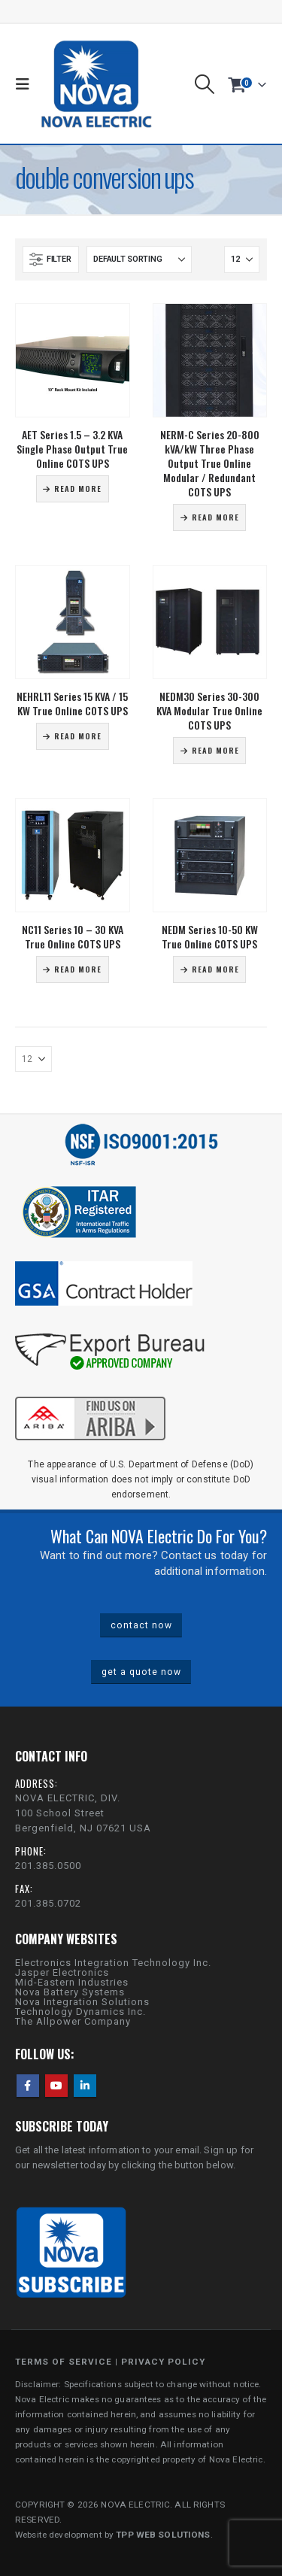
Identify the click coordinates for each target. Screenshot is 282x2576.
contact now (141, 1625)
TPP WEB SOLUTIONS (163, 2534)
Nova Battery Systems (70, 1992)
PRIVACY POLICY (163, 2361)
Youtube (56, 2085)
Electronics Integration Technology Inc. (113, 1962)
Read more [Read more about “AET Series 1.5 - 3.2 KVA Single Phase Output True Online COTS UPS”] (78, 488)
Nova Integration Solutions (82, 2001)
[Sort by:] (139, 259)
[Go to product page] (72, 360)
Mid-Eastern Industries (72, 1982)
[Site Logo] (96, 84)
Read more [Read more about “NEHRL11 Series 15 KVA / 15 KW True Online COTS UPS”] (78, 736)
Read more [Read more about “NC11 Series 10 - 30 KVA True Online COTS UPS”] (78, 969)
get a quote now (141, 1672)
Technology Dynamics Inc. (80, 2011)
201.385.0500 (48, 1865)
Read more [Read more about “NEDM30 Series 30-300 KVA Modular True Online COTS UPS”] (215, 750)
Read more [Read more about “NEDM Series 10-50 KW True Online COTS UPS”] (215, 969)
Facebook (28, 2085)
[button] (26, 84)
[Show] (241, 259)
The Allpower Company (73, 2021)
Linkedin (85, 2085)
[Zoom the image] (90, 1394)
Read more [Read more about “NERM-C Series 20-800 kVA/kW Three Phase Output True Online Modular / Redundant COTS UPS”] (215, 517)
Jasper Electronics (62, 1972)
